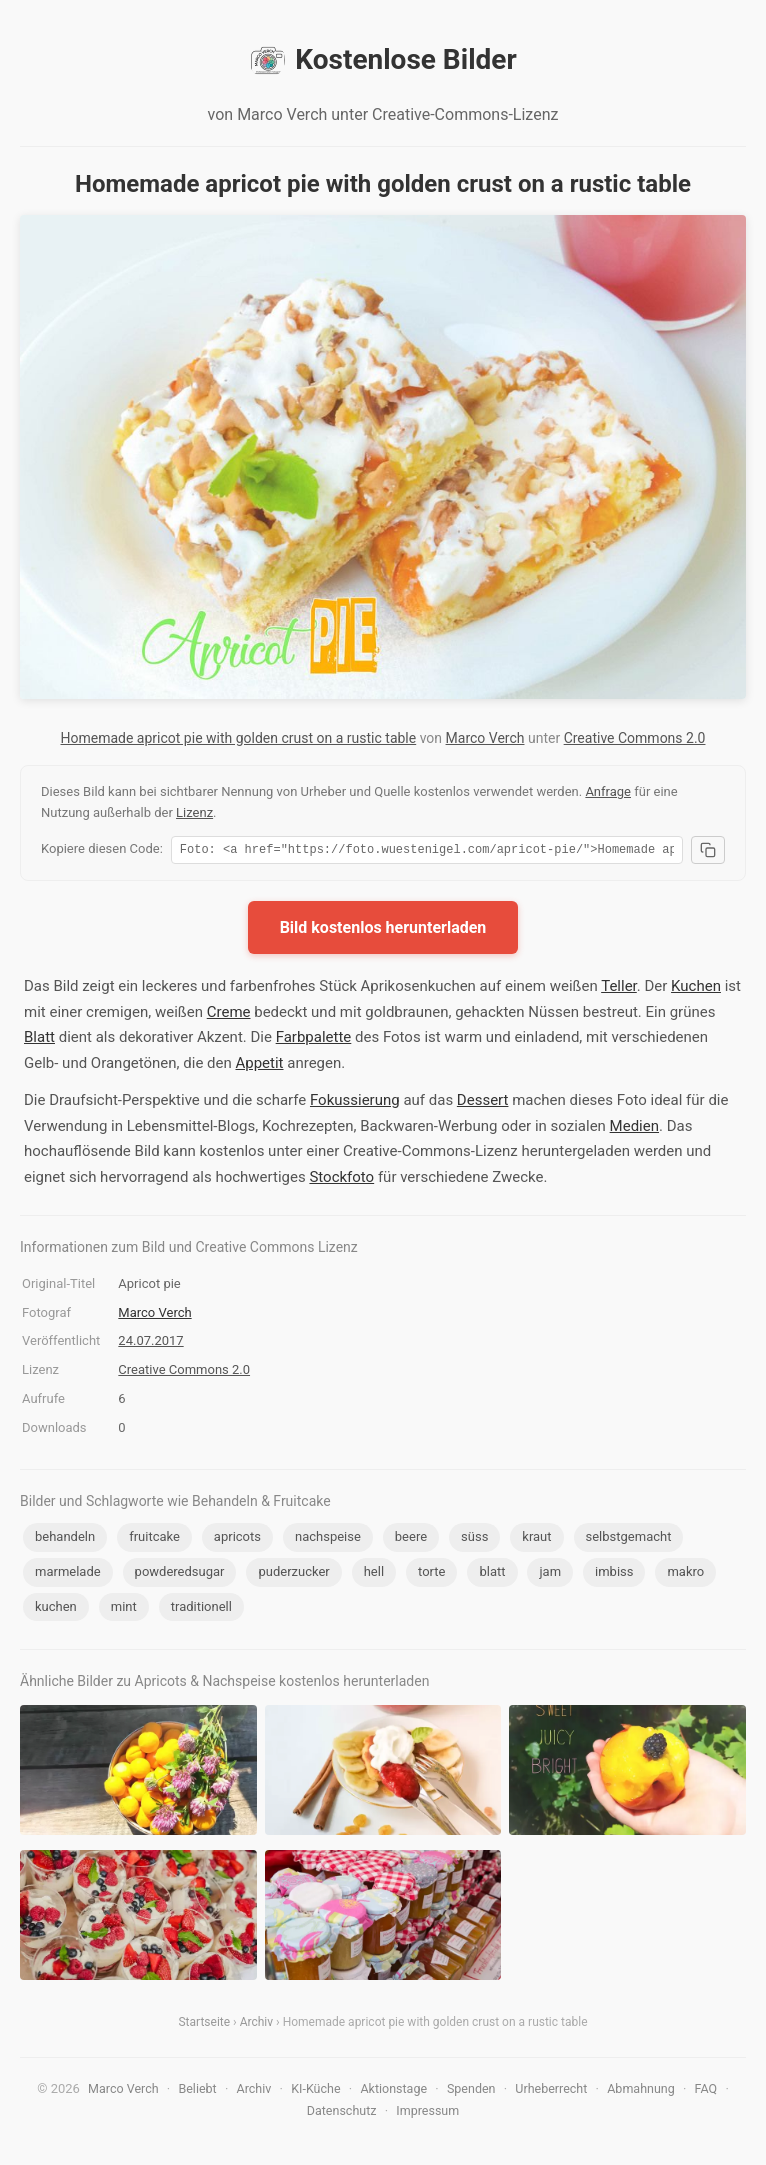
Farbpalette (314, 1040)
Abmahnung (641, 2091)
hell (374, 1574)
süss (474, 1539)
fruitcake (154, 1539)
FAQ (706, 2091)
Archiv (256, 2025)
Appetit (259, 1066)
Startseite (204, 2025)
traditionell (201, 1609)
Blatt (39, 1040)
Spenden (471, 2091)
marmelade (68, 1574)
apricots (237, 1539)
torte (431, 1574)
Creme (229, 1015)
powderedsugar (180, 1574)
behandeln (65, 1539)
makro (685, 1574)
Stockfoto (341, 1180)
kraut (536, 1539)
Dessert (483, 1103)
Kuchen (696, 989)
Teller (619, 989)
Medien (634, 1129)
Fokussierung (355, 1103)
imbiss (614, 1574)
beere (411, 1539)
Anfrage (608, 791)
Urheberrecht (551, 2091)
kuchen (56, 1609)
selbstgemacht (629, 1539)
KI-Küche (315, 2091)
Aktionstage (393, 2091)
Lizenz (194, 812)
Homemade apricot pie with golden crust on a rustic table (239, 738)
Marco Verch (485, 738)
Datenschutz (342, 2113)
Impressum (427, 2113)
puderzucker (293, 1574)
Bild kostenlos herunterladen (383, 930)
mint (124, 1609)
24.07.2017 (150, 1343)
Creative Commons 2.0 (635, 738)
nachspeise (328, 1539)
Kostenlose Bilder (382, 60)
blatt (492, 1574)
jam (550, 1574)
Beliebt (197, 2091)
